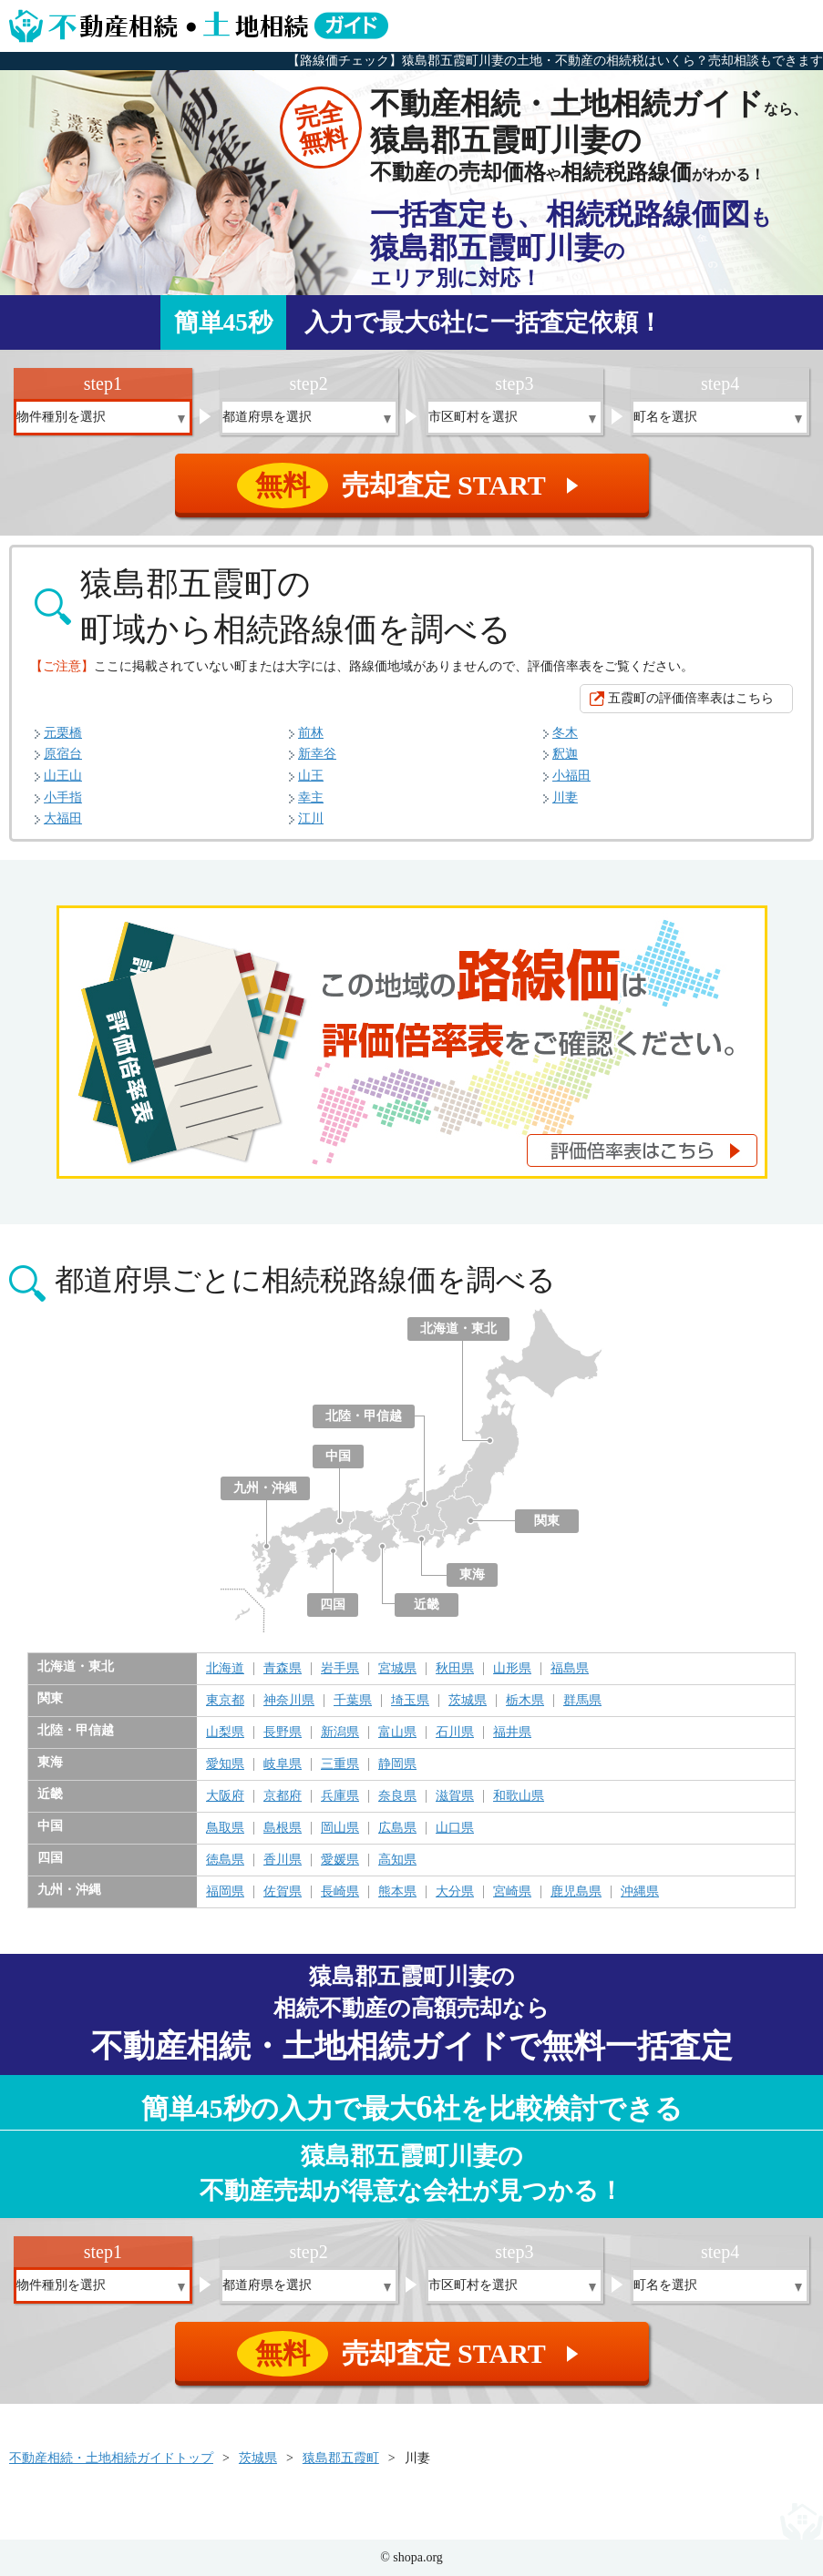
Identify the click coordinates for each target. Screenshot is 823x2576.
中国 (338, 1456)
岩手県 (340, 1668)
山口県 (455, 1828)
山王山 (63, 775)
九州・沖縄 (265, 1488)
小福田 (571, 775)
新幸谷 (317, 754)
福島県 (569, 1668)
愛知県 (225, 1764)
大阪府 (225, 1796)
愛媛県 (340, 1860)
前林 (311, 733)
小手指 (63, 797)
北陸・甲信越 (363, 1416)
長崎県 (340, 1892)
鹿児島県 (576, 1892)
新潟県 (340, 1732)
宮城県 (397, 1668)
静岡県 (397, 1764)
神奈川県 (288, 1700)
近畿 (426, 1604)
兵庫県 (340, 1796)
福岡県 (225, 1892)
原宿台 (63, 754)
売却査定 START (413, 485)
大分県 (455, 1892)
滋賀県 (455, 1796)
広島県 (397, 1828)
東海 (472, 1574)
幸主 (311, 797)
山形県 (512, 1668)
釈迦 (565, 754)
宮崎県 (512, 1892)
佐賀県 (282, 1892)
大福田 (63, 818)
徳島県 (225, 1860)
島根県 (282, 1828)
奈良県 (397, 1796)
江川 (311, 818)
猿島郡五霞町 (341, 2458)
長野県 (282, 1732)
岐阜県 (282, 1764)
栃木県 (525, 1700)
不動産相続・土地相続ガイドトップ (111, 2458)
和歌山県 (518, 1796)
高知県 (397, 1860)
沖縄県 (640, 1892)
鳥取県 (225, 1828)
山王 (311, 775)
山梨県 (225, 1732)
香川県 (282, 1860)
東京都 (225, 1700)
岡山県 (340, 1828)
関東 (547, 1521)
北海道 (225, 1668)
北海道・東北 (458, 1328)
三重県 (340, 1764)
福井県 (512, 1732)
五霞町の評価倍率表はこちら (691, 698)
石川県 (455, 1732)
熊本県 (397, 1892)
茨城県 (467, 1700)
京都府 (282, 1796)
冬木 (565, 733)
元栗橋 (63, 733)
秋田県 (455, 1668)
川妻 (565, 797)
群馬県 (582, 1700)
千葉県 (353, 1700)
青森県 (282, 1668)
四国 (332, 1604)
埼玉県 (410, 1700)
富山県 (397, 1732)
